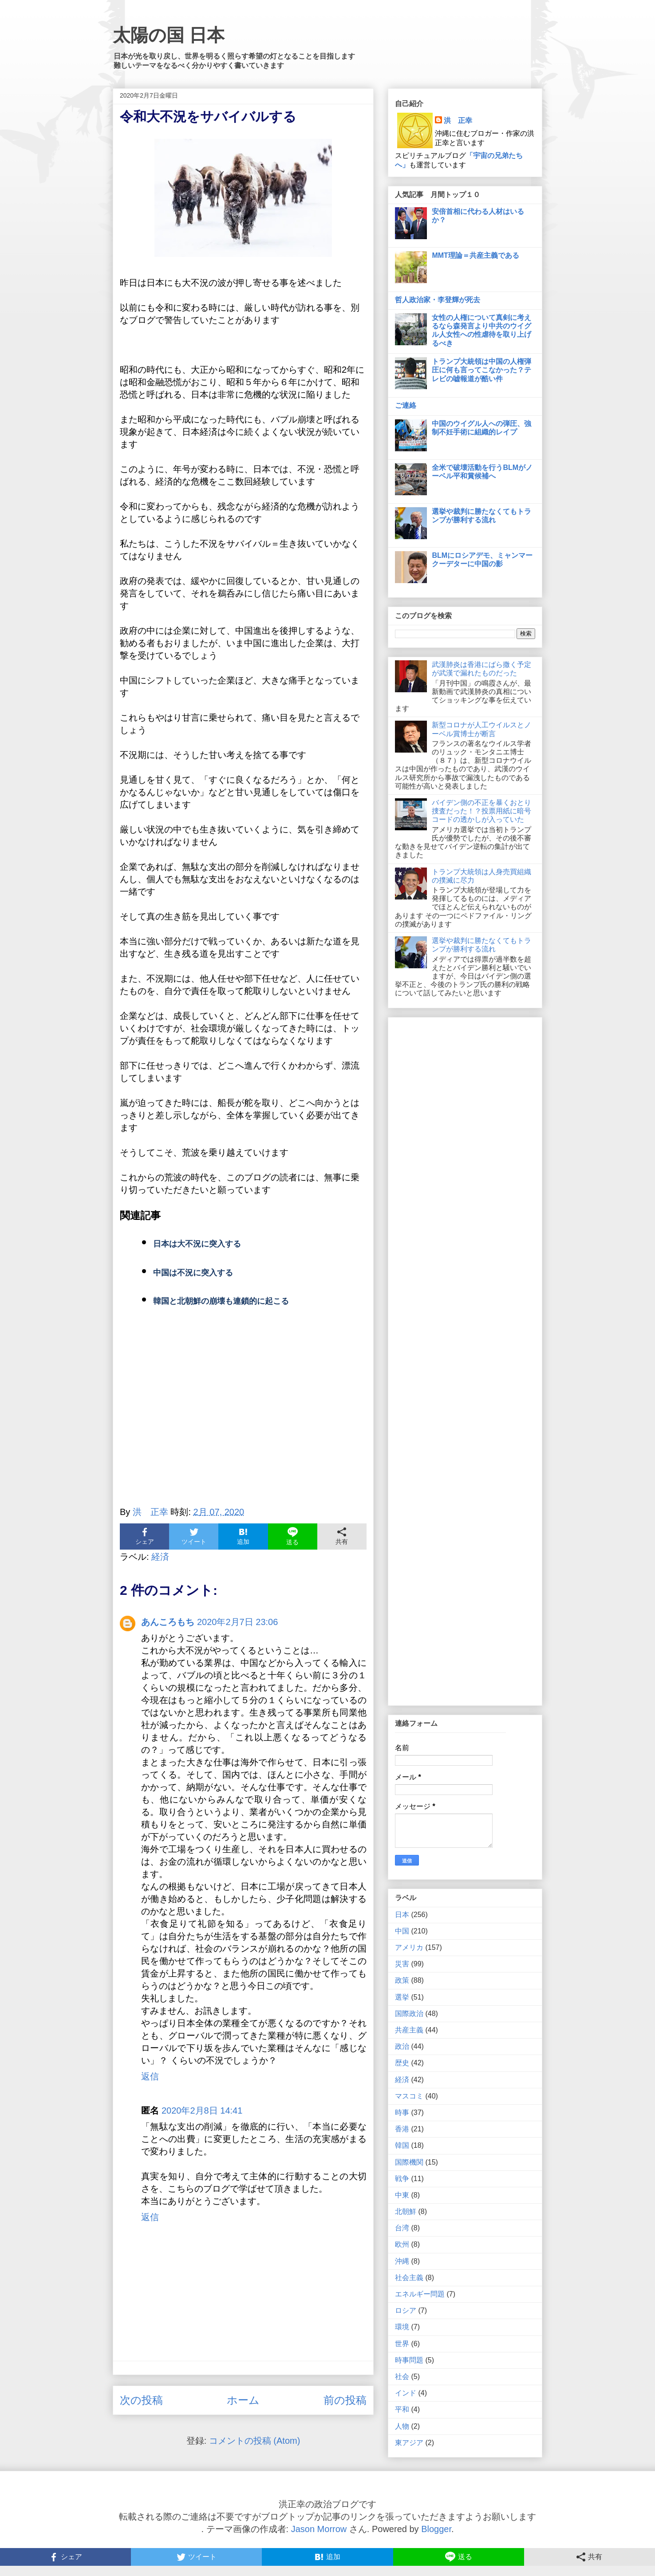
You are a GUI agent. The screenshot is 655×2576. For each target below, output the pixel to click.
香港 (402, 2129)
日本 (402, 1914)
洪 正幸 (458, 120)
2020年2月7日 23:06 (237, 1622)
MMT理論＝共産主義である (475, 255)
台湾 (402, 2228)
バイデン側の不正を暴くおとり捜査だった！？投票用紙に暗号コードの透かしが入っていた (481, 811)
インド (405, 2393)
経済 (160, 1557)
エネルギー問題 (420, 2294)
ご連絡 (405, 405)
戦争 (402, 2178)
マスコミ (409, 2096)
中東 (402, 2195)
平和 (402, 2409)
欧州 (402, 2244)
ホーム (243, 2400)
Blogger (436, 2529)
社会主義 (409, 2277)
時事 (402, 2112)
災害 (402, 1964)
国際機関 (409, 2162)
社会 (402, 2376)
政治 (402, 2046)
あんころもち (167, 1622)
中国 (402, 1931)
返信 (150, 2076)
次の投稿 (141, 2400)
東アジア (409, 2442)
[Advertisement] (243, 1417)
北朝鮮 (405, 2211)
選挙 (402, 1997)
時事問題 (409, 2360)
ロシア (405, 2310)
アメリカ (409, 1947)
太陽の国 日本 (169, 35)
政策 (402, 1980)
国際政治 (409, 2013)
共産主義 (409, 2030)
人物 (402, 2426)
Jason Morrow (319, 2529)
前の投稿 (345, 2400)
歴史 (402, 2063)
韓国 (402, 2145)
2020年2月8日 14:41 (202, 2110)
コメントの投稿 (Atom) (254, 2441)
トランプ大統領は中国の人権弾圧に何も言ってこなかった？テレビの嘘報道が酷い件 (481, 370)
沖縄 (402, 2261)
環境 (402, 2327)
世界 (402, 2343)
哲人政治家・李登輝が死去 (437, 300)
